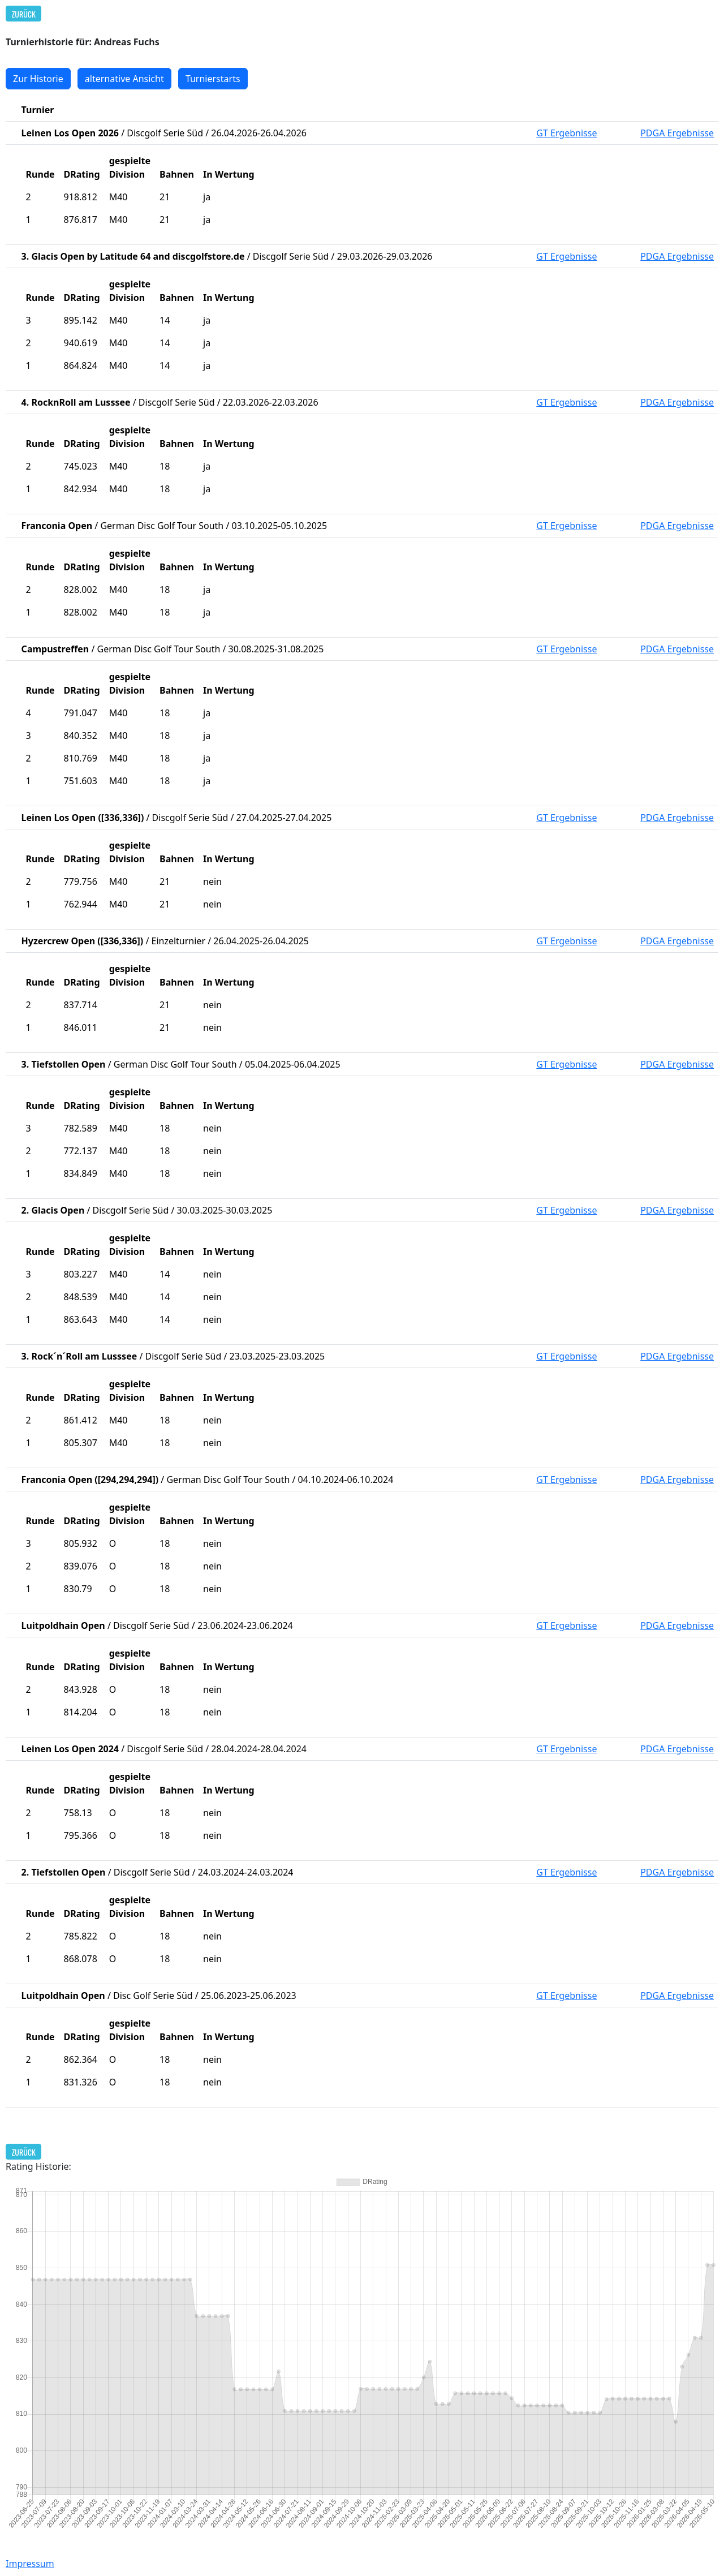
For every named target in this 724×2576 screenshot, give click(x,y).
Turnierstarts (213, 78)
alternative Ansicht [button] (124, 78)
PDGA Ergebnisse (677, 133)
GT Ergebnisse (566, 133)
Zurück (24, 14)
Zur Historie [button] (38, 78)
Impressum (30, 2563)
